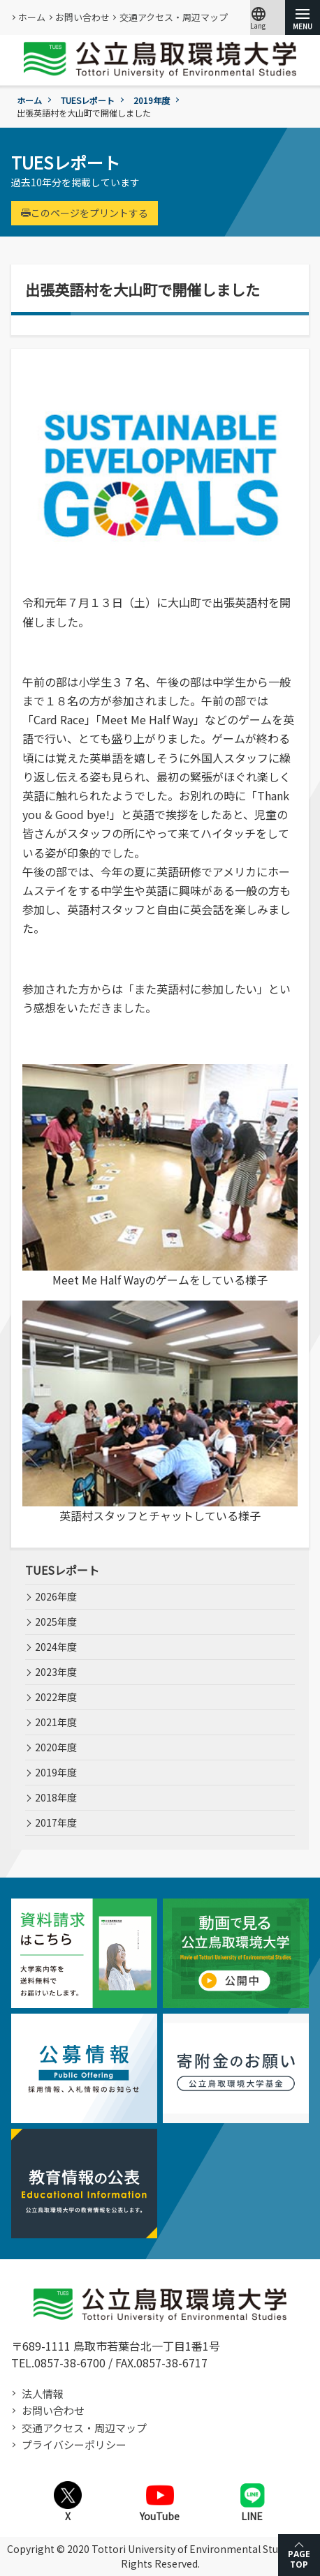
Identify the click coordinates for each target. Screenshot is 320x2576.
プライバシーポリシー (74, 2444)
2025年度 (56, 1621)
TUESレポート (88, 100)
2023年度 (56, 1672)
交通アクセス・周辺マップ (173, 17)
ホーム (31, 17)
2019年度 (151, 100)
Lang (258, 17)
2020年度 (56, 1747)
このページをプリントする (84, 213)
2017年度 (56, 1822)
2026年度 (56, 1596)
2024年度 (56, 1647)
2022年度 (56, 1697)
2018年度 (56, 1797)
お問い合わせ (82, 17)
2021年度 (56, 1722)
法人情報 (43, 2393)
